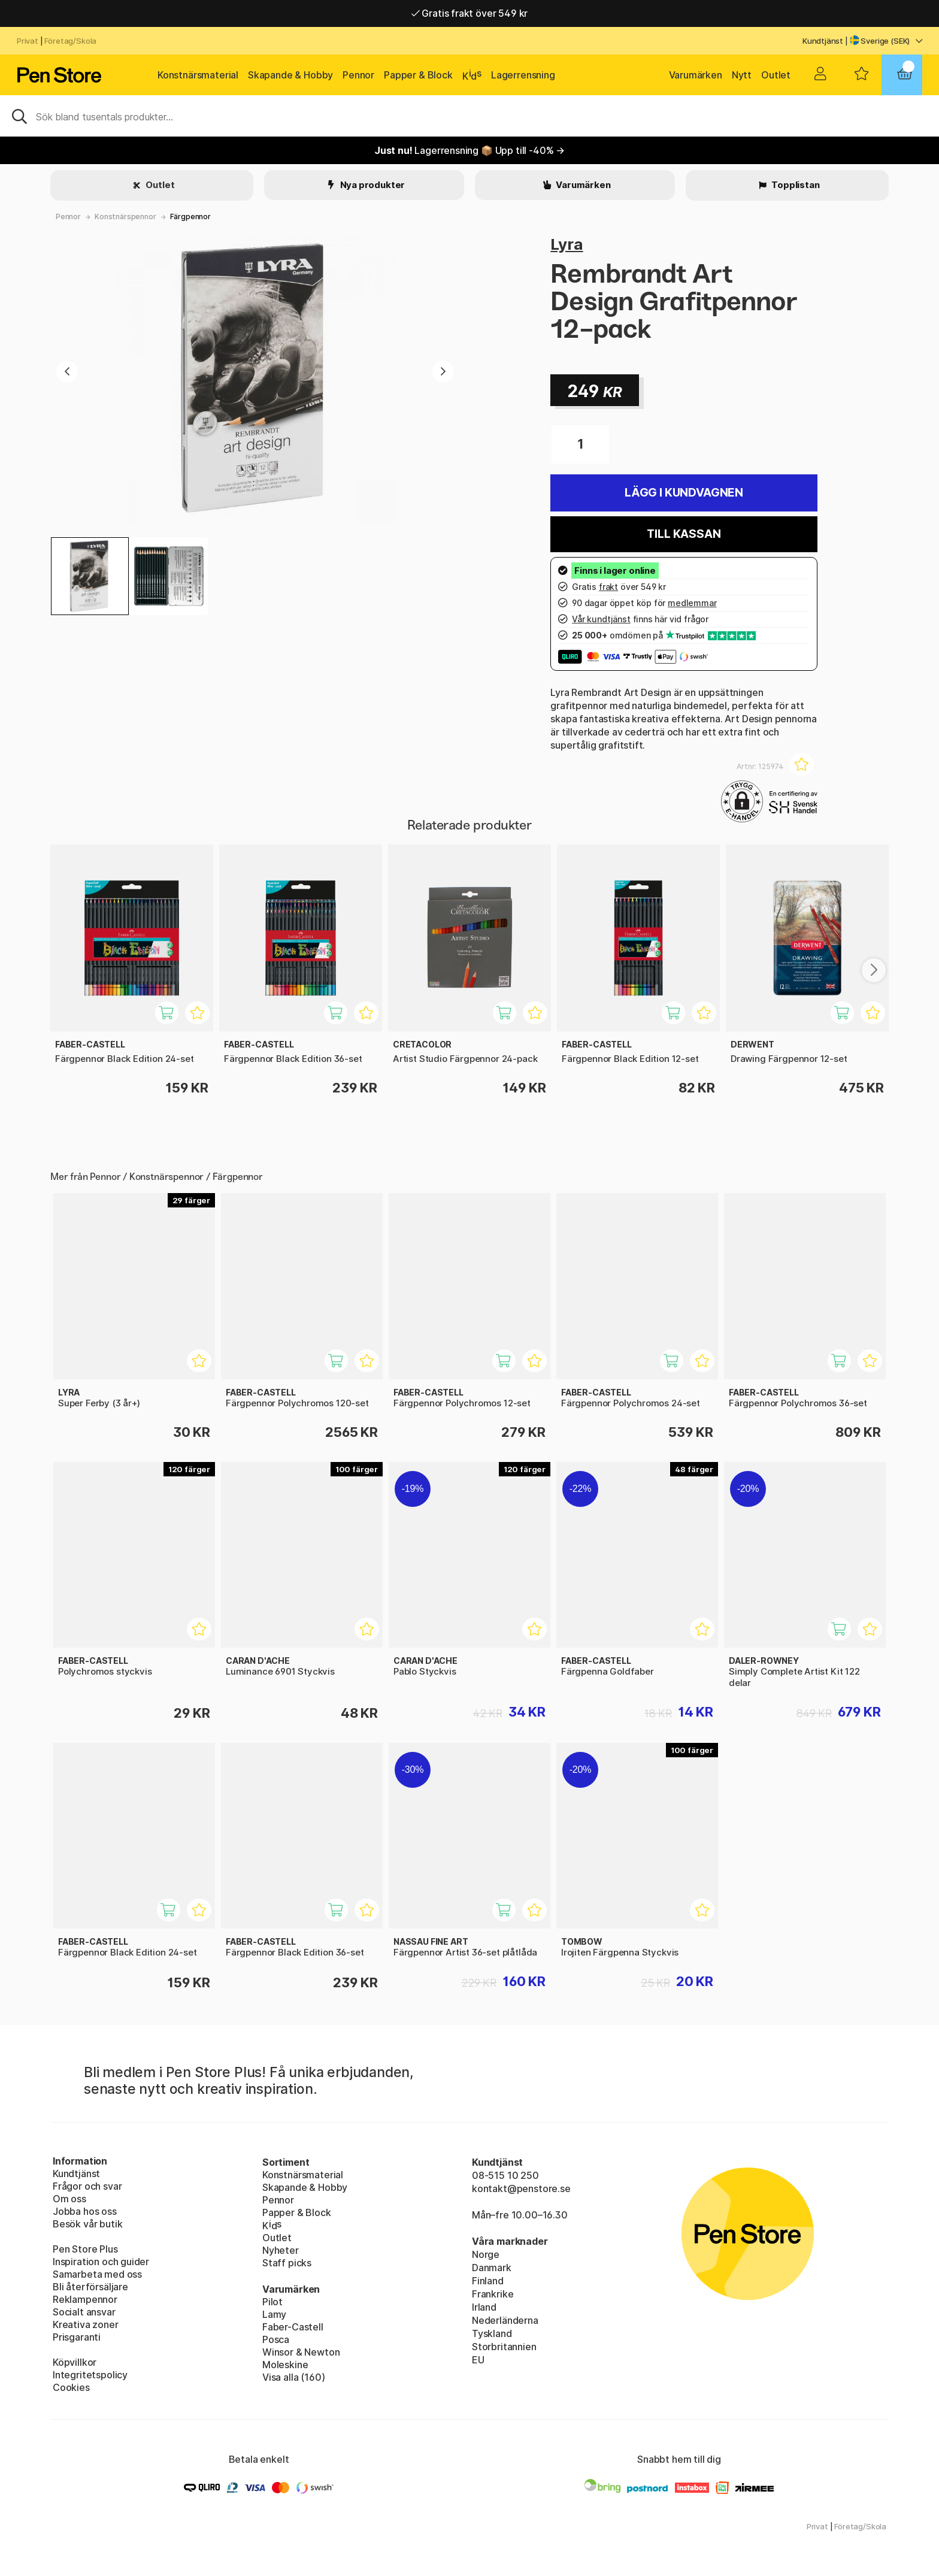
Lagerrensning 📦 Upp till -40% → (469, 150)
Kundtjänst (822, 41)
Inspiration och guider (101, 2262)
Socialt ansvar (84, 2312)
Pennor (358, 75)
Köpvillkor (74, 2362)
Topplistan (794, 184)
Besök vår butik (87, 2224)
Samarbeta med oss (97, 2274)
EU (478, 2360)
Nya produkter (371, 184)
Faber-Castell (292, 2327)
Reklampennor (85, 2299)
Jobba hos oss (85, 2211)
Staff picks (286, 2263)
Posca (275, 2339)
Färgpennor (190, 216)
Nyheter (280, 2250)
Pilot (272, 2302)
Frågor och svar (87, 2186)
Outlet (775, 75)
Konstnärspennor (125, 216)
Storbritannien (504, 2347)
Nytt (742, 75)
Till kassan (683, 534)
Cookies (71, 2387)
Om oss (69, 2199)
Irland (484, 2307)
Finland (488, 2281)
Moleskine (285, 2365)
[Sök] (469, 115)
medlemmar (692, 603)
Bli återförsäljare (90, 2287)
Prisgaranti (77, 2337)
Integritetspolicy (90, 2375)
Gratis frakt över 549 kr (469, 13)
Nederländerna (505, 2320)
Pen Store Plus (85, 2249)
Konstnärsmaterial (197, 75)
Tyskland (492, 2333)
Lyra (566, 244)
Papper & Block (418, 75)
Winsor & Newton (301, 2352)
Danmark (491, 2268)
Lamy (274, 2314)
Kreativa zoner (86, 2324)
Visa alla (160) (293, 2377)
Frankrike (492, 2294)
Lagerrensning (523, 75)
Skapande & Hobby (290, 75)
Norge (485, 2254)
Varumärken (695, 75)
